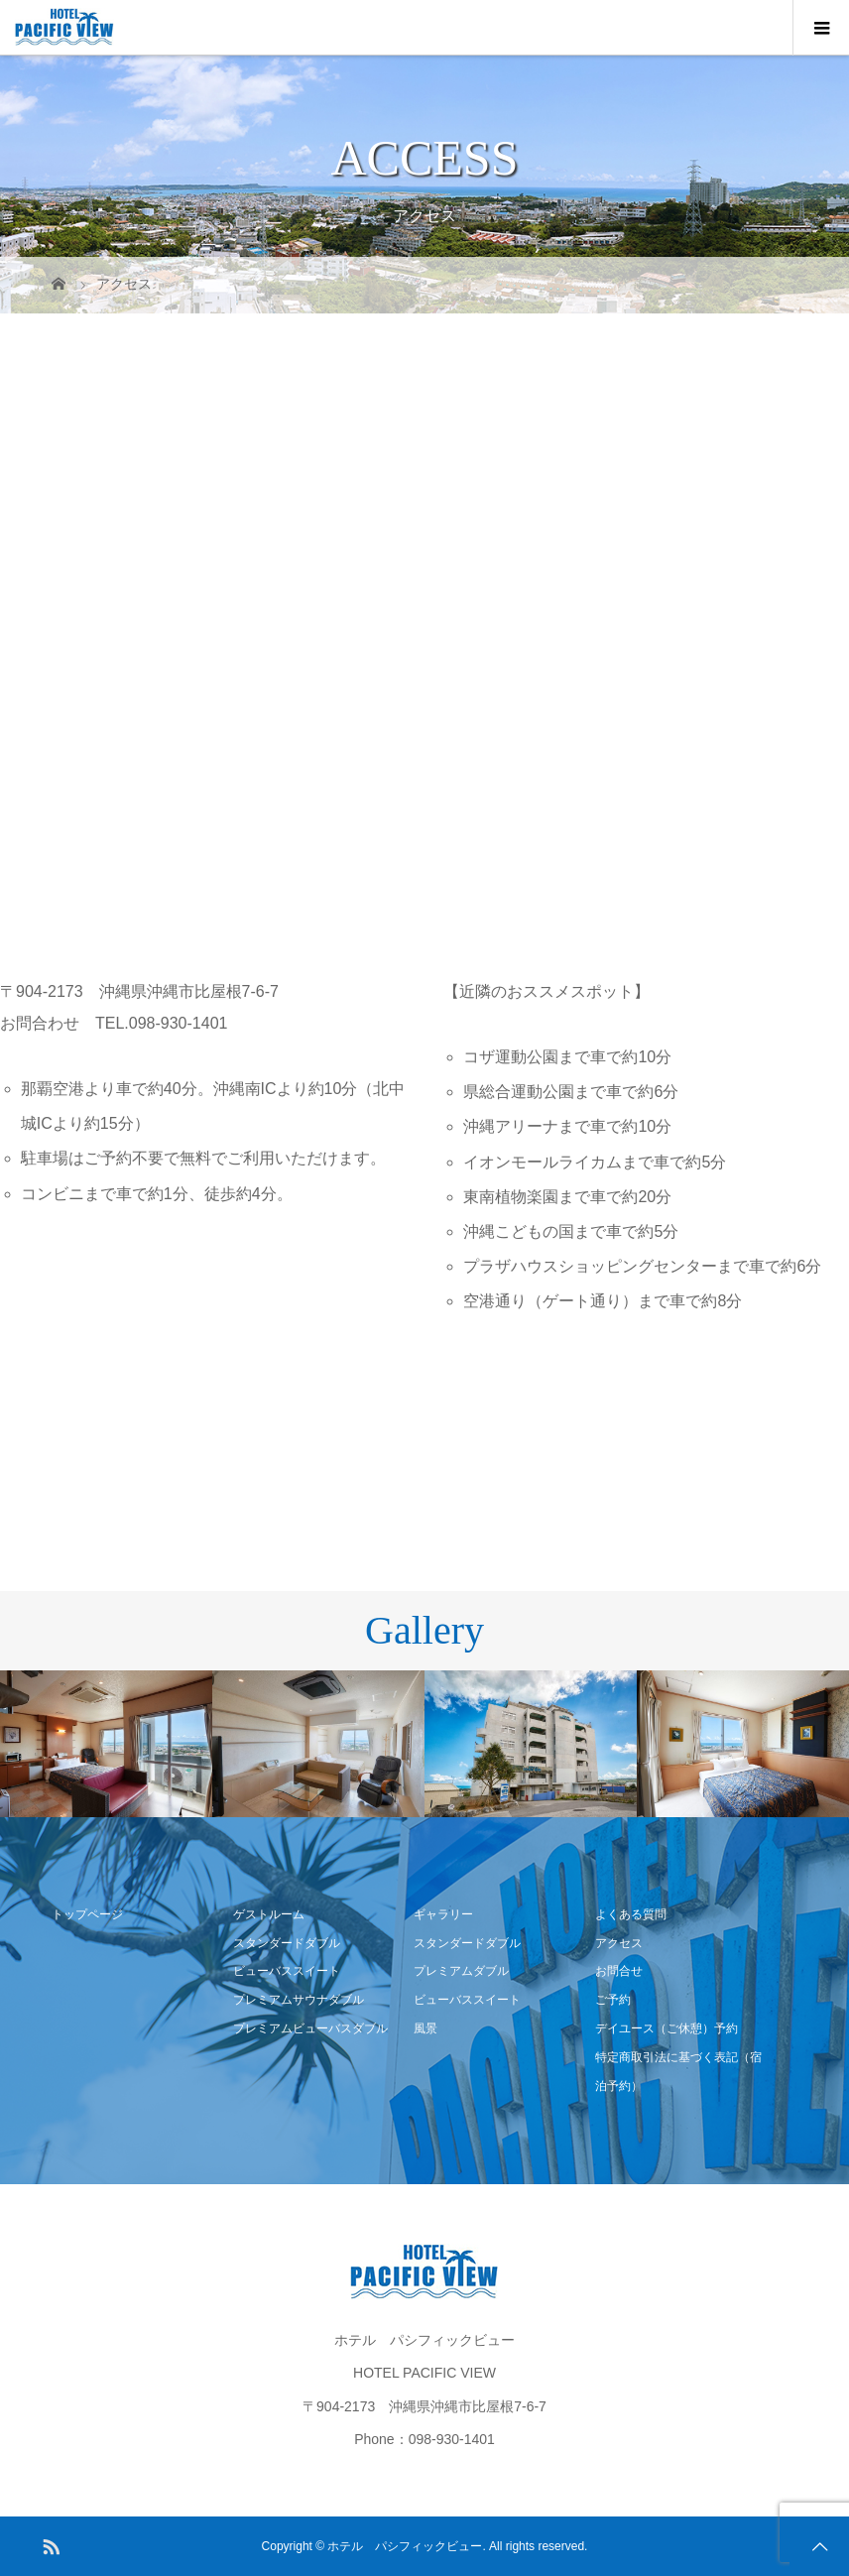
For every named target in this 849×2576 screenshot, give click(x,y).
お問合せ (619, 1971)
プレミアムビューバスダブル (310, 2028)
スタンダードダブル (286, 1943)
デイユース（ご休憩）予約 (666, 2028)
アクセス (619, 1943)
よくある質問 (631, 1914)
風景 (425, 2028)
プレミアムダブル (461, 1971)
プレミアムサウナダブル (298, 2000)
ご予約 (613, 2000)
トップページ (87, 1914)
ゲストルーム (268, 1914)
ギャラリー (443, 1914)
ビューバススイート (286, 1971)
